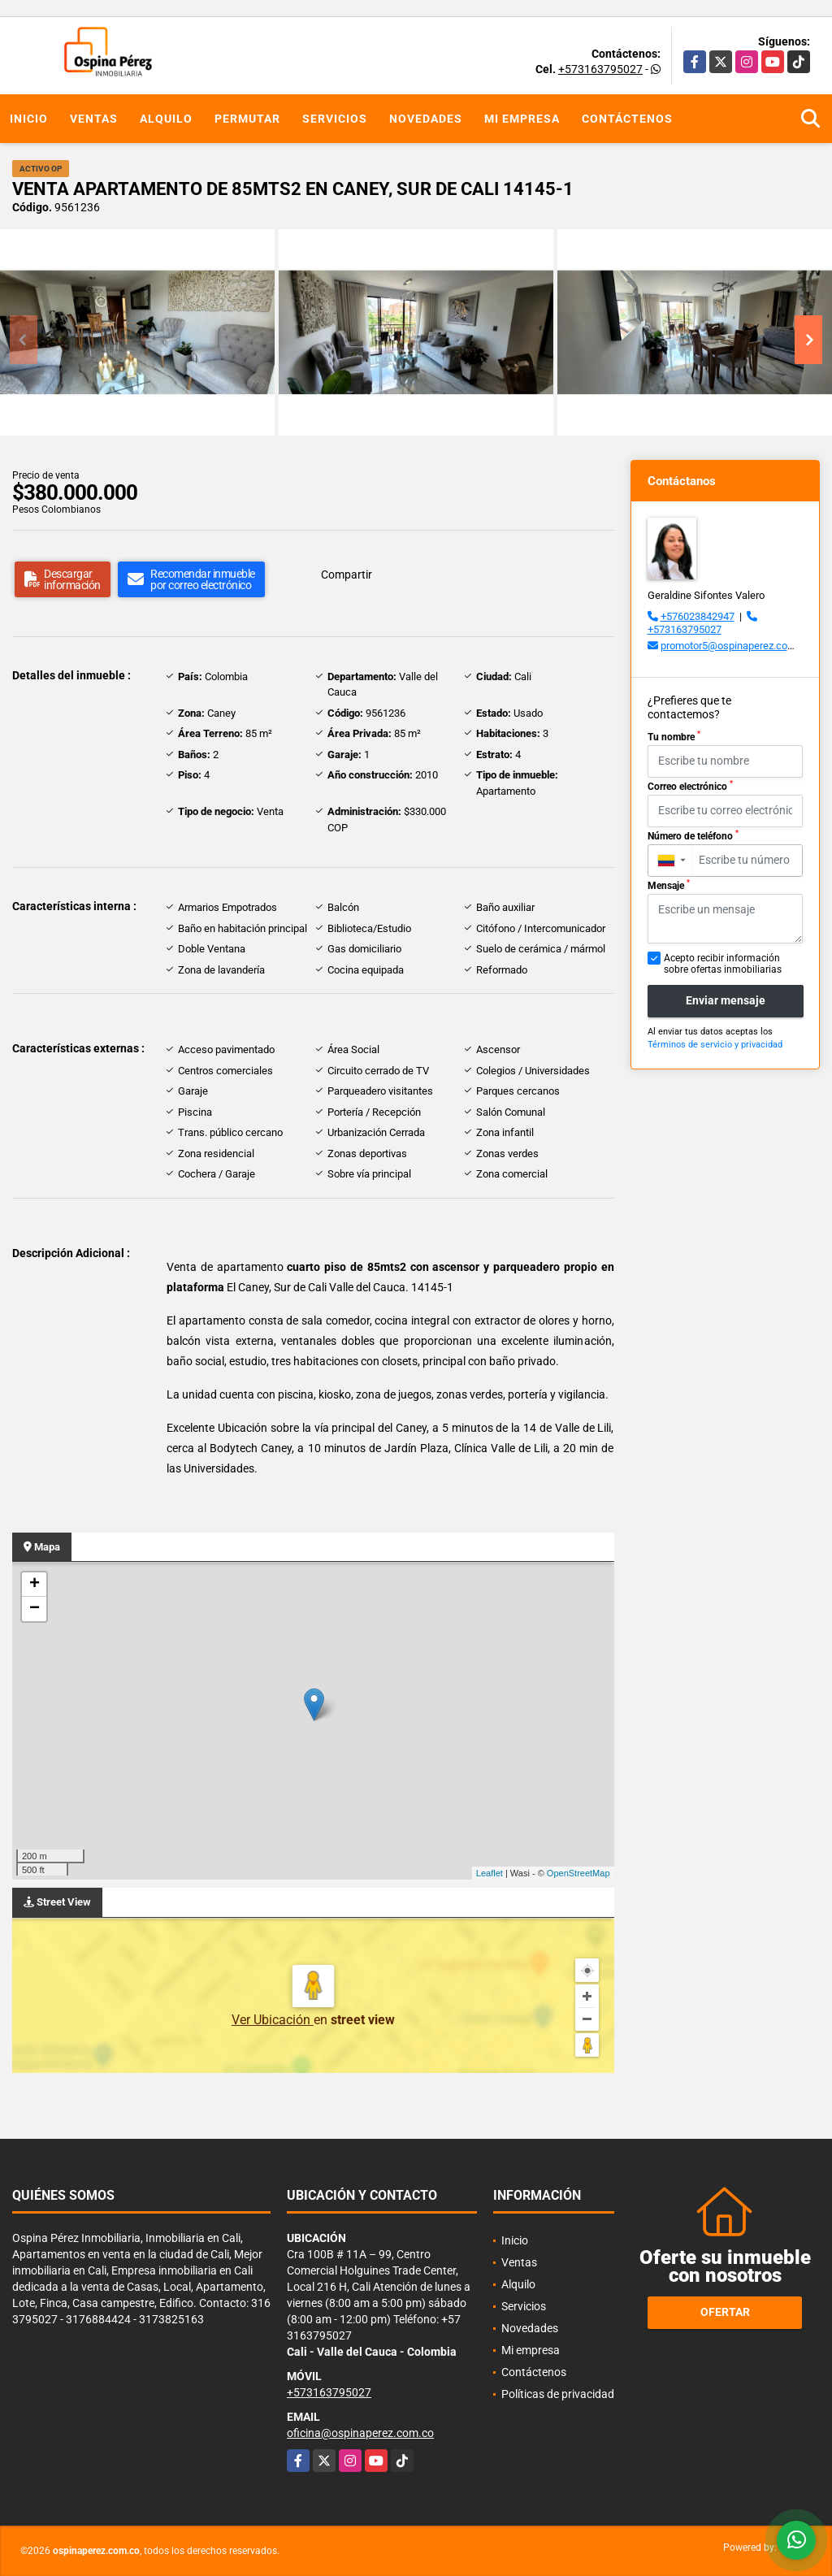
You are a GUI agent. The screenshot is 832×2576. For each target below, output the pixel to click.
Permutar (247, 118)
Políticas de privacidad (557, 2393)
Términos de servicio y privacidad (715, 1044)
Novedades (425, 118)
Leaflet (489, 1873)
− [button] (34, 1609)
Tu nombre (674, 736)
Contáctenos (627, 118)
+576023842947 (697, 616)
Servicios (334, 118)
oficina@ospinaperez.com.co (360, 2432)
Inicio (29, 118)
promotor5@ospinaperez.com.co (735, 646)
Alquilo (166, 118)
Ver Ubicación (273, 2019)
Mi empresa (522, 118)
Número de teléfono (693, 835)
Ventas (94, 118)
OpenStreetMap (578, 1873)
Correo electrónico (690, 785)
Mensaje (669, 884)
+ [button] (34, 1584)
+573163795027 (600, 69)
